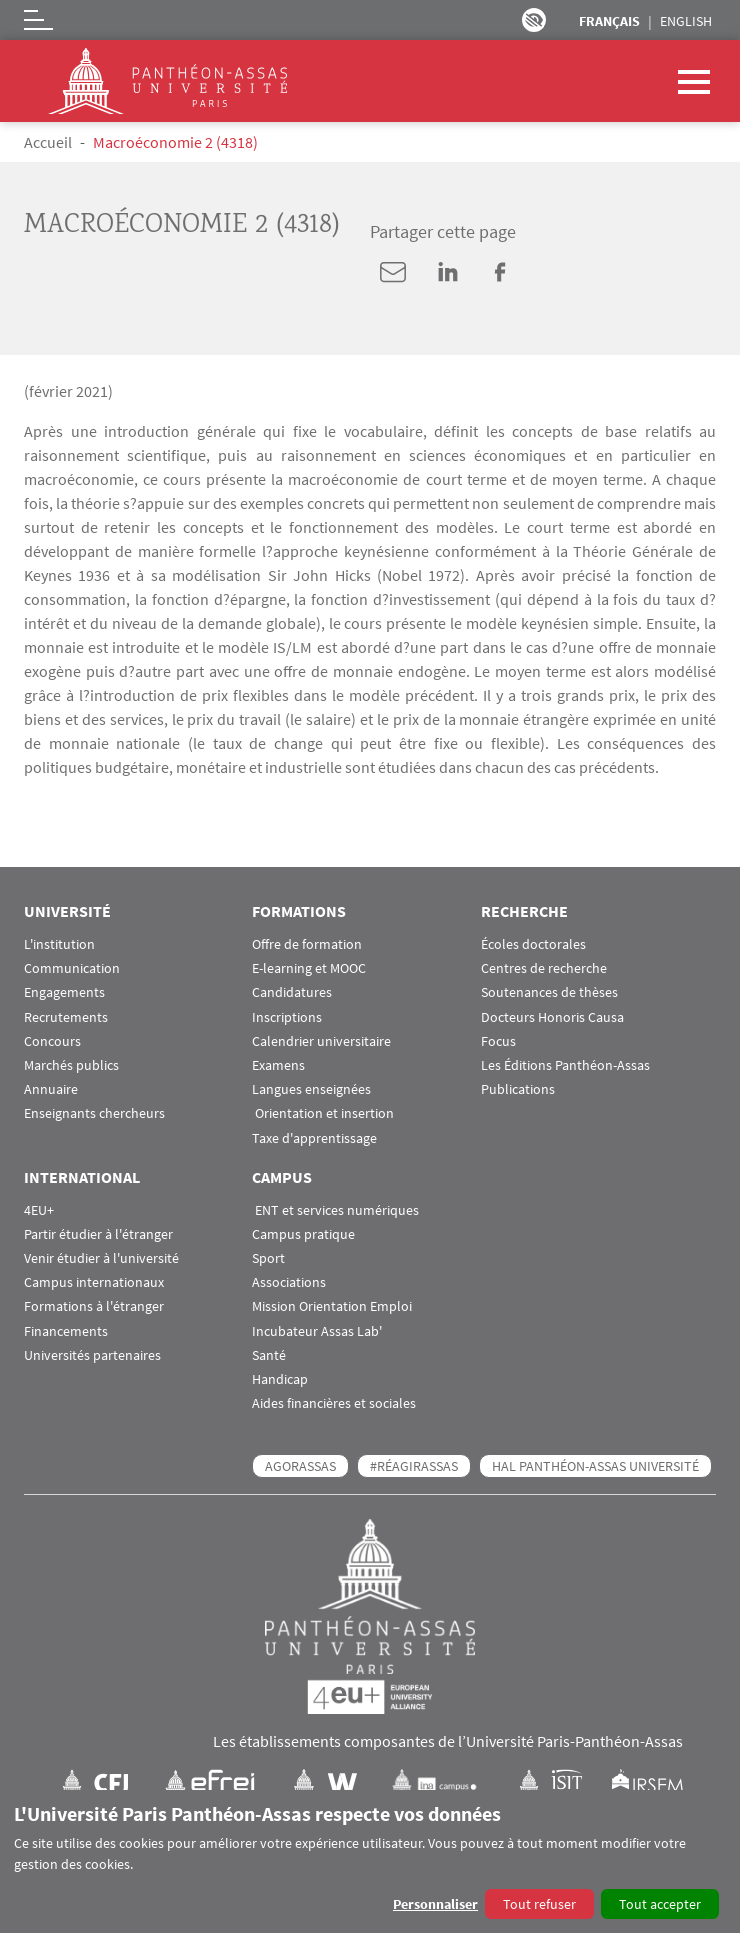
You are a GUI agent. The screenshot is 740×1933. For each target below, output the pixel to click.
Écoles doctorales (533, 944)
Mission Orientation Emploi (332, 1306)
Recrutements (66, 1017)
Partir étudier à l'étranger (98, 1234)
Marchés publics (71, 1065)
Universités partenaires (92, 1355)
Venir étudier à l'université (101, 1258)
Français (609, 21)
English (686, 21)
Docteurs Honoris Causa (552, 1017)
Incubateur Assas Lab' (317, 1331)
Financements (66, 1331)
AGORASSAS (300, 1466)
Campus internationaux (94, 1282)
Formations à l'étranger (94, 1306)
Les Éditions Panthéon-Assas (565, 1065)
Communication (72, 968)
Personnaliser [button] (435, 1904)
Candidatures (292, 992)
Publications (518, 1089)
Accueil (48, 142)
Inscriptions (287, 1017)
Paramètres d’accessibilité (534, 20)
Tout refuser (539, 1904)
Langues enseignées (311, 1089)
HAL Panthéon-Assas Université (595, 1466)
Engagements (64, 992)
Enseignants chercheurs (94, 1113)
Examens (278, 1065)
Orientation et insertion (323, 1113)
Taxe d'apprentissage (314, 1138)
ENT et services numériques (335, 1210)
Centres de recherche (544, 968)
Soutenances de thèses (549, 992)
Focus (498, 1041)
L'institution (59, 944)
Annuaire (51, 1089)
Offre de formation (307, 944)
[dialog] (370, 1861)
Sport (268, 1258)
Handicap (280, 1379)
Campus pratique (303, 1234)
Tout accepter (660, 1904)
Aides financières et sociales (334, 1403)
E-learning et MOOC (309, 968)
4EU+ (39, 1210)
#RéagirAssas (414, 1466)
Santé (269, 1355)
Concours (52, 1041)
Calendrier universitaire (321, 1041)
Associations (289, 1282)
